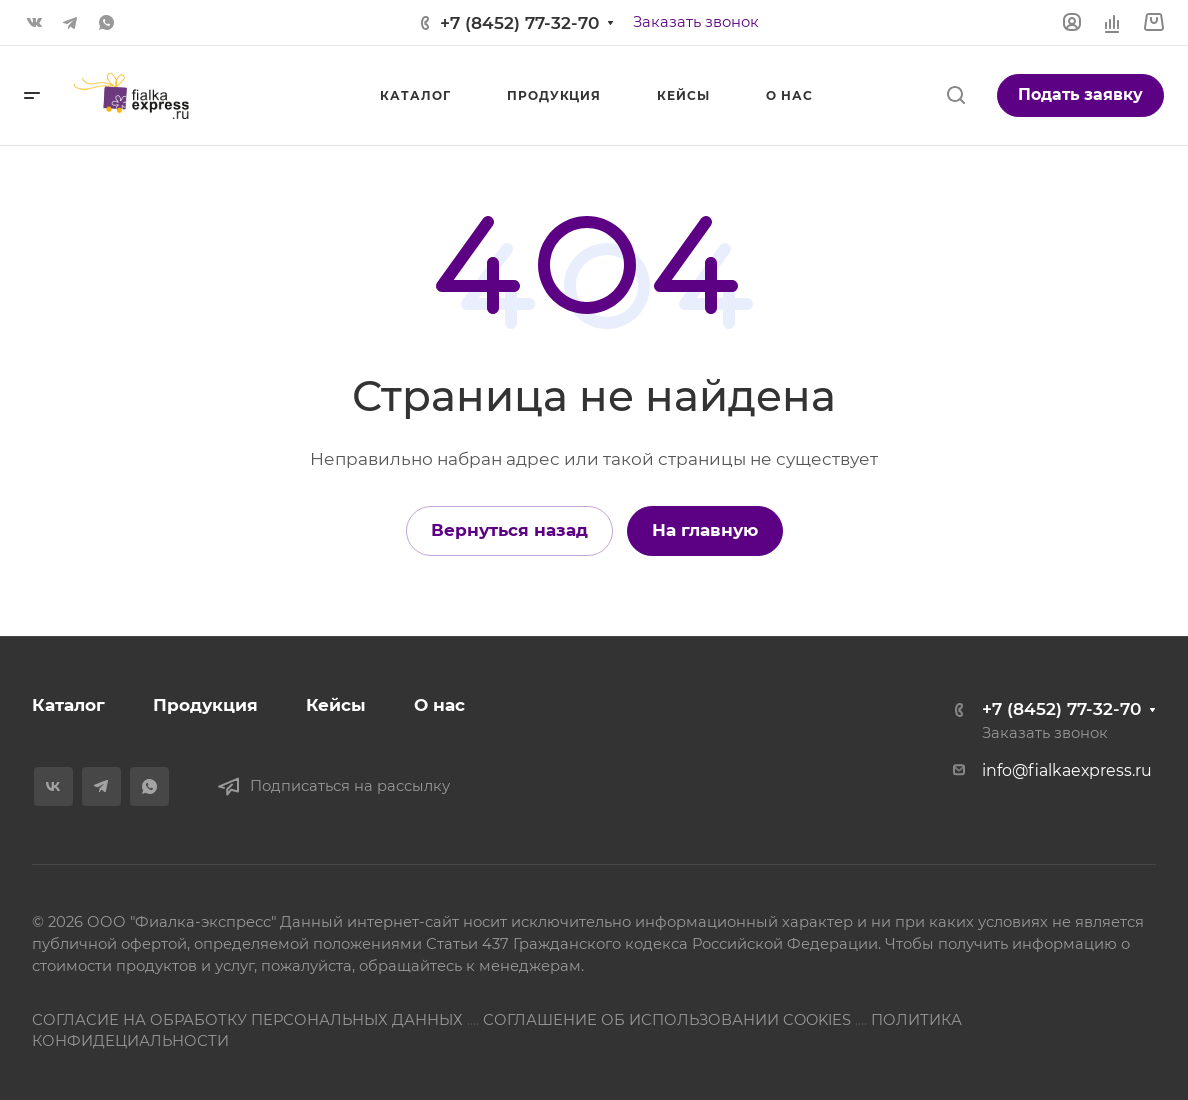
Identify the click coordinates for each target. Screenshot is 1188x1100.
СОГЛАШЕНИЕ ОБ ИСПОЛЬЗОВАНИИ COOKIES (667, 1020)
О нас (439, 705)
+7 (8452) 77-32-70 (519, 23)
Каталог (68, 705)
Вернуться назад (509, 530)
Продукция (205, 705)
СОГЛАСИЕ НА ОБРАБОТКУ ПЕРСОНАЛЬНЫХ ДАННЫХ (247, 1020)
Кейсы (336, 705)
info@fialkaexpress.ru (1067, 770)
